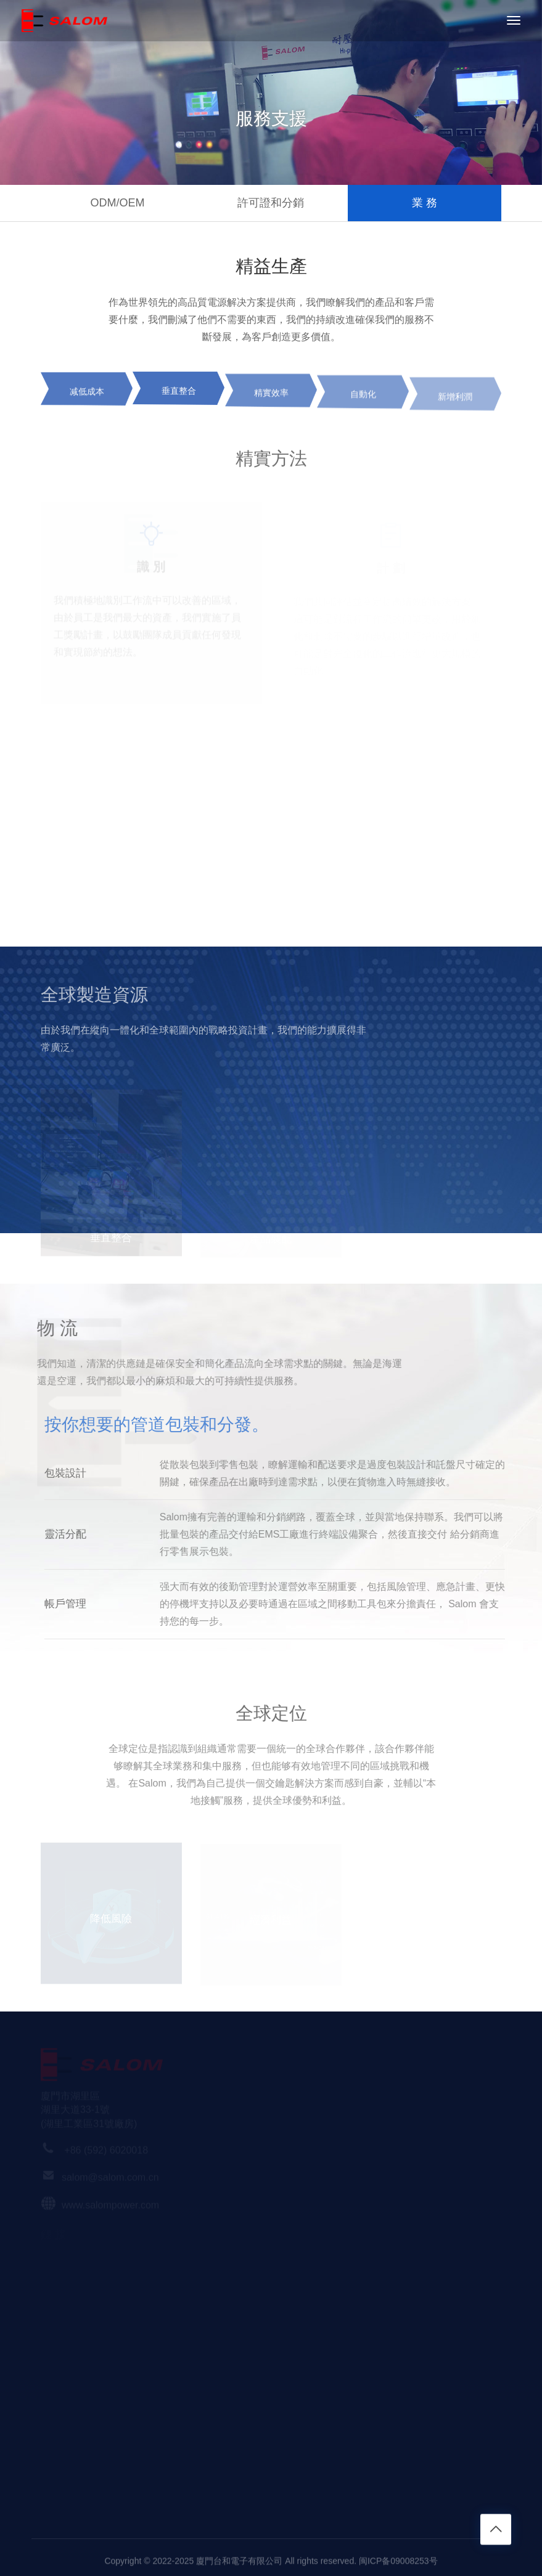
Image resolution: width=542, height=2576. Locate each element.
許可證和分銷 (270, 203)
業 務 (424, 203)
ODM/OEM (117, 203)
